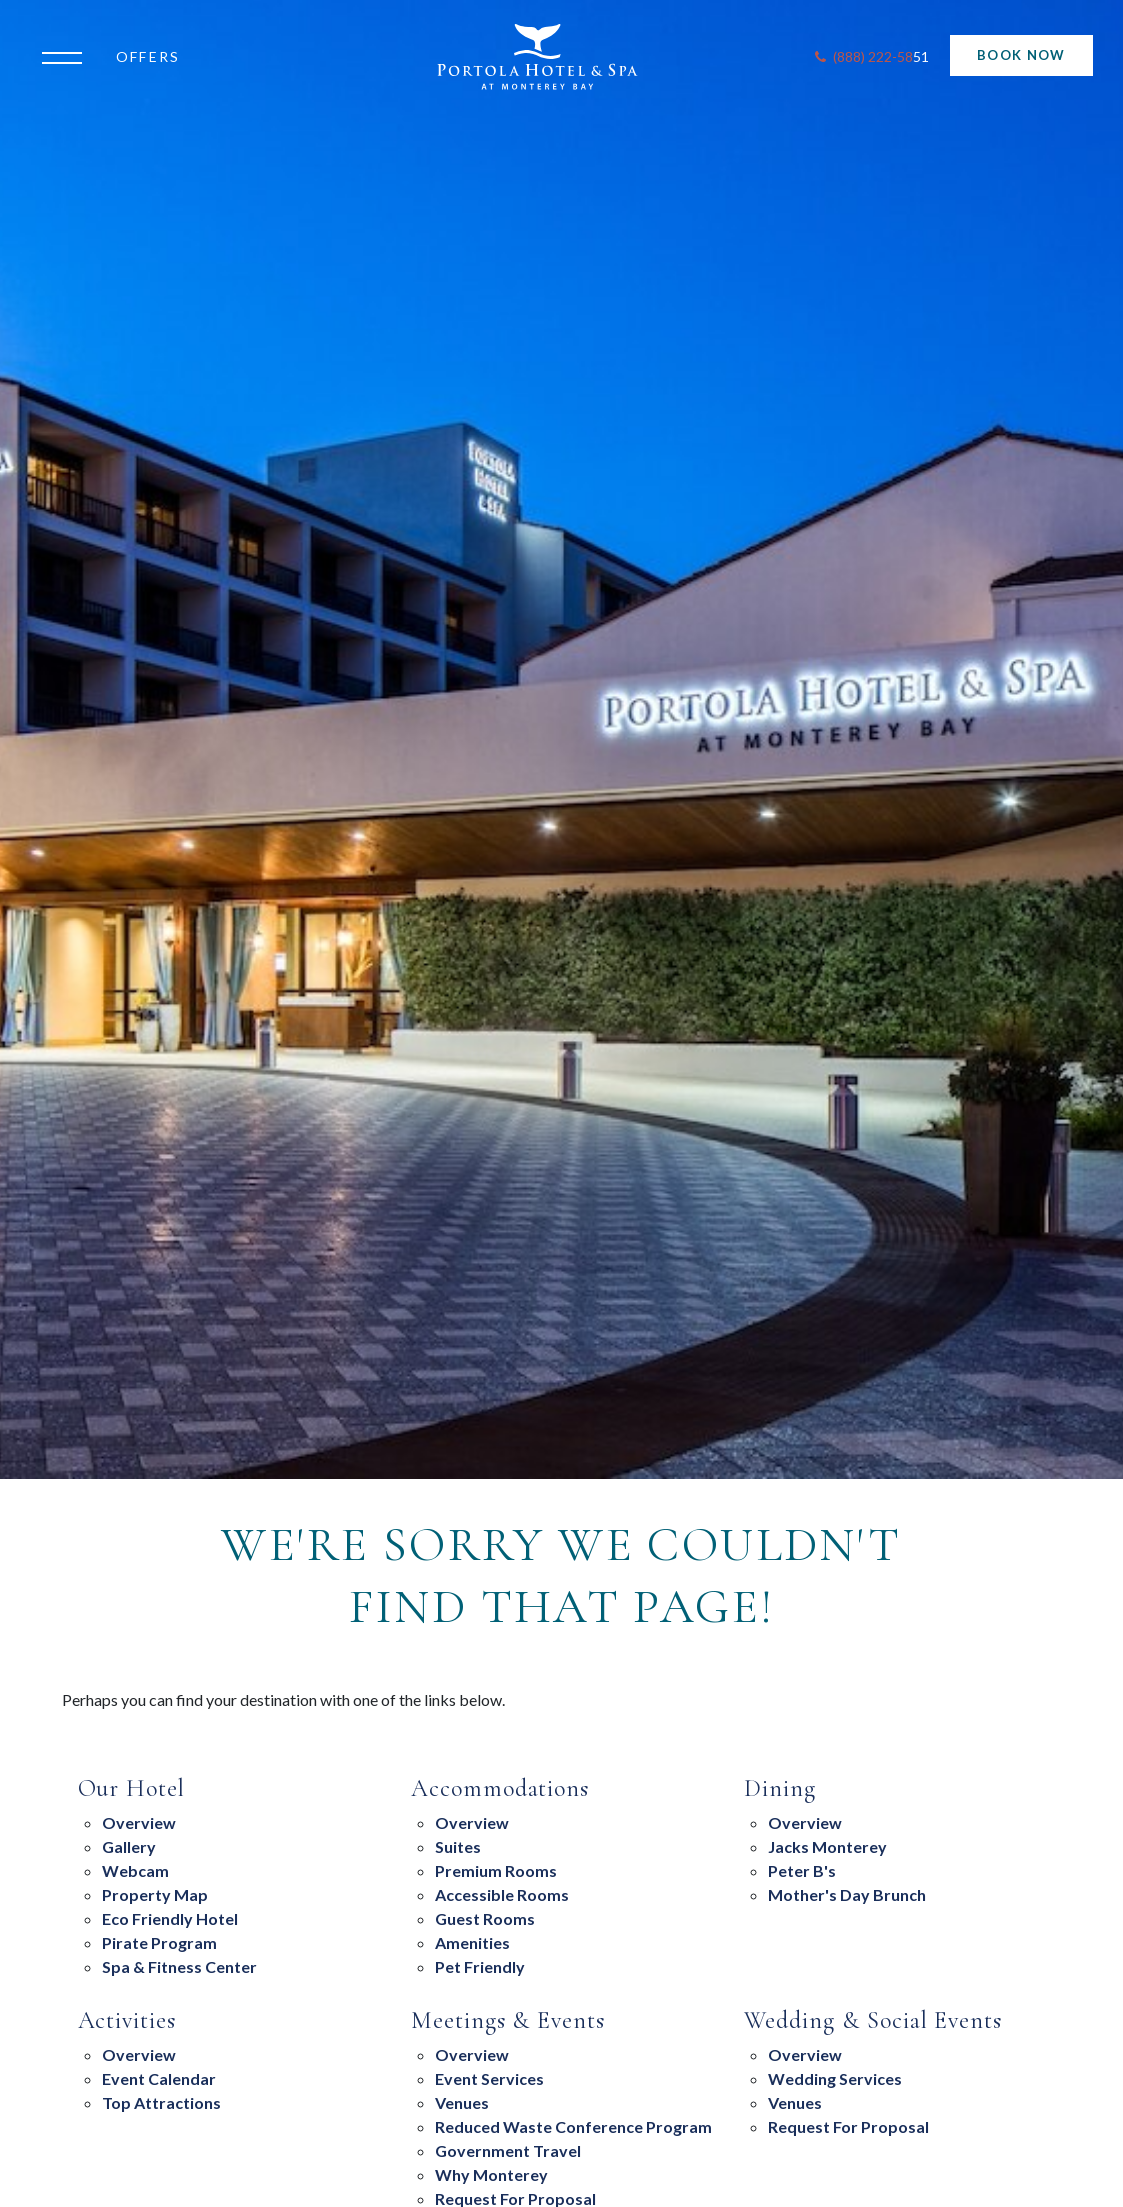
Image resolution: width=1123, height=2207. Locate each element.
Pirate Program (159, 1942)
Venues (462, 2102)
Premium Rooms (496, 1870)
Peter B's (802, 1870)
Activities (127, 2021)
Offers (148, 56)
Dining (780, 1789)
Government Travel (508, 2150)
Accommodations (500, 1789)
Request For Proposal (848, 2126)
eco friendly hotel (170, 1918)
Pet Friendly (480, 1966)
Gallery (129, 1846)
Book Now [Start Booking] (1021, 55)
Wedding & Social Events (873, 2021)
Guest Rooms (485, 1918)
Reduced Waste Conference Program (573, 2126)
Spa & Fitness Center (179, 1966)
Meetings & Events (508, 2021)
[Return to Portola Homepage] (549, 57)
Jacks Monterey (827, 1846)
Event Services (489, 2078)
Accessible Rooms (502, 1894)
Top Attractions (161, 2102)
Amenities (472, 1942)
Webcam (135, 1870)
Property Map (155, 1894)
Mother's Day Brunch (847, 1894)
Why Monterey (491, 2174)
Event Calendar (159, 2078)
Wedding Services (835, 2078)
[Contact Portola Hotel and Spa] (870, 57)
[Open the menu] (67, 56)
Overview (139, 1822)
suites (458, 1846)
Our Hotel (132, 1789)
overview (805, 1822)
